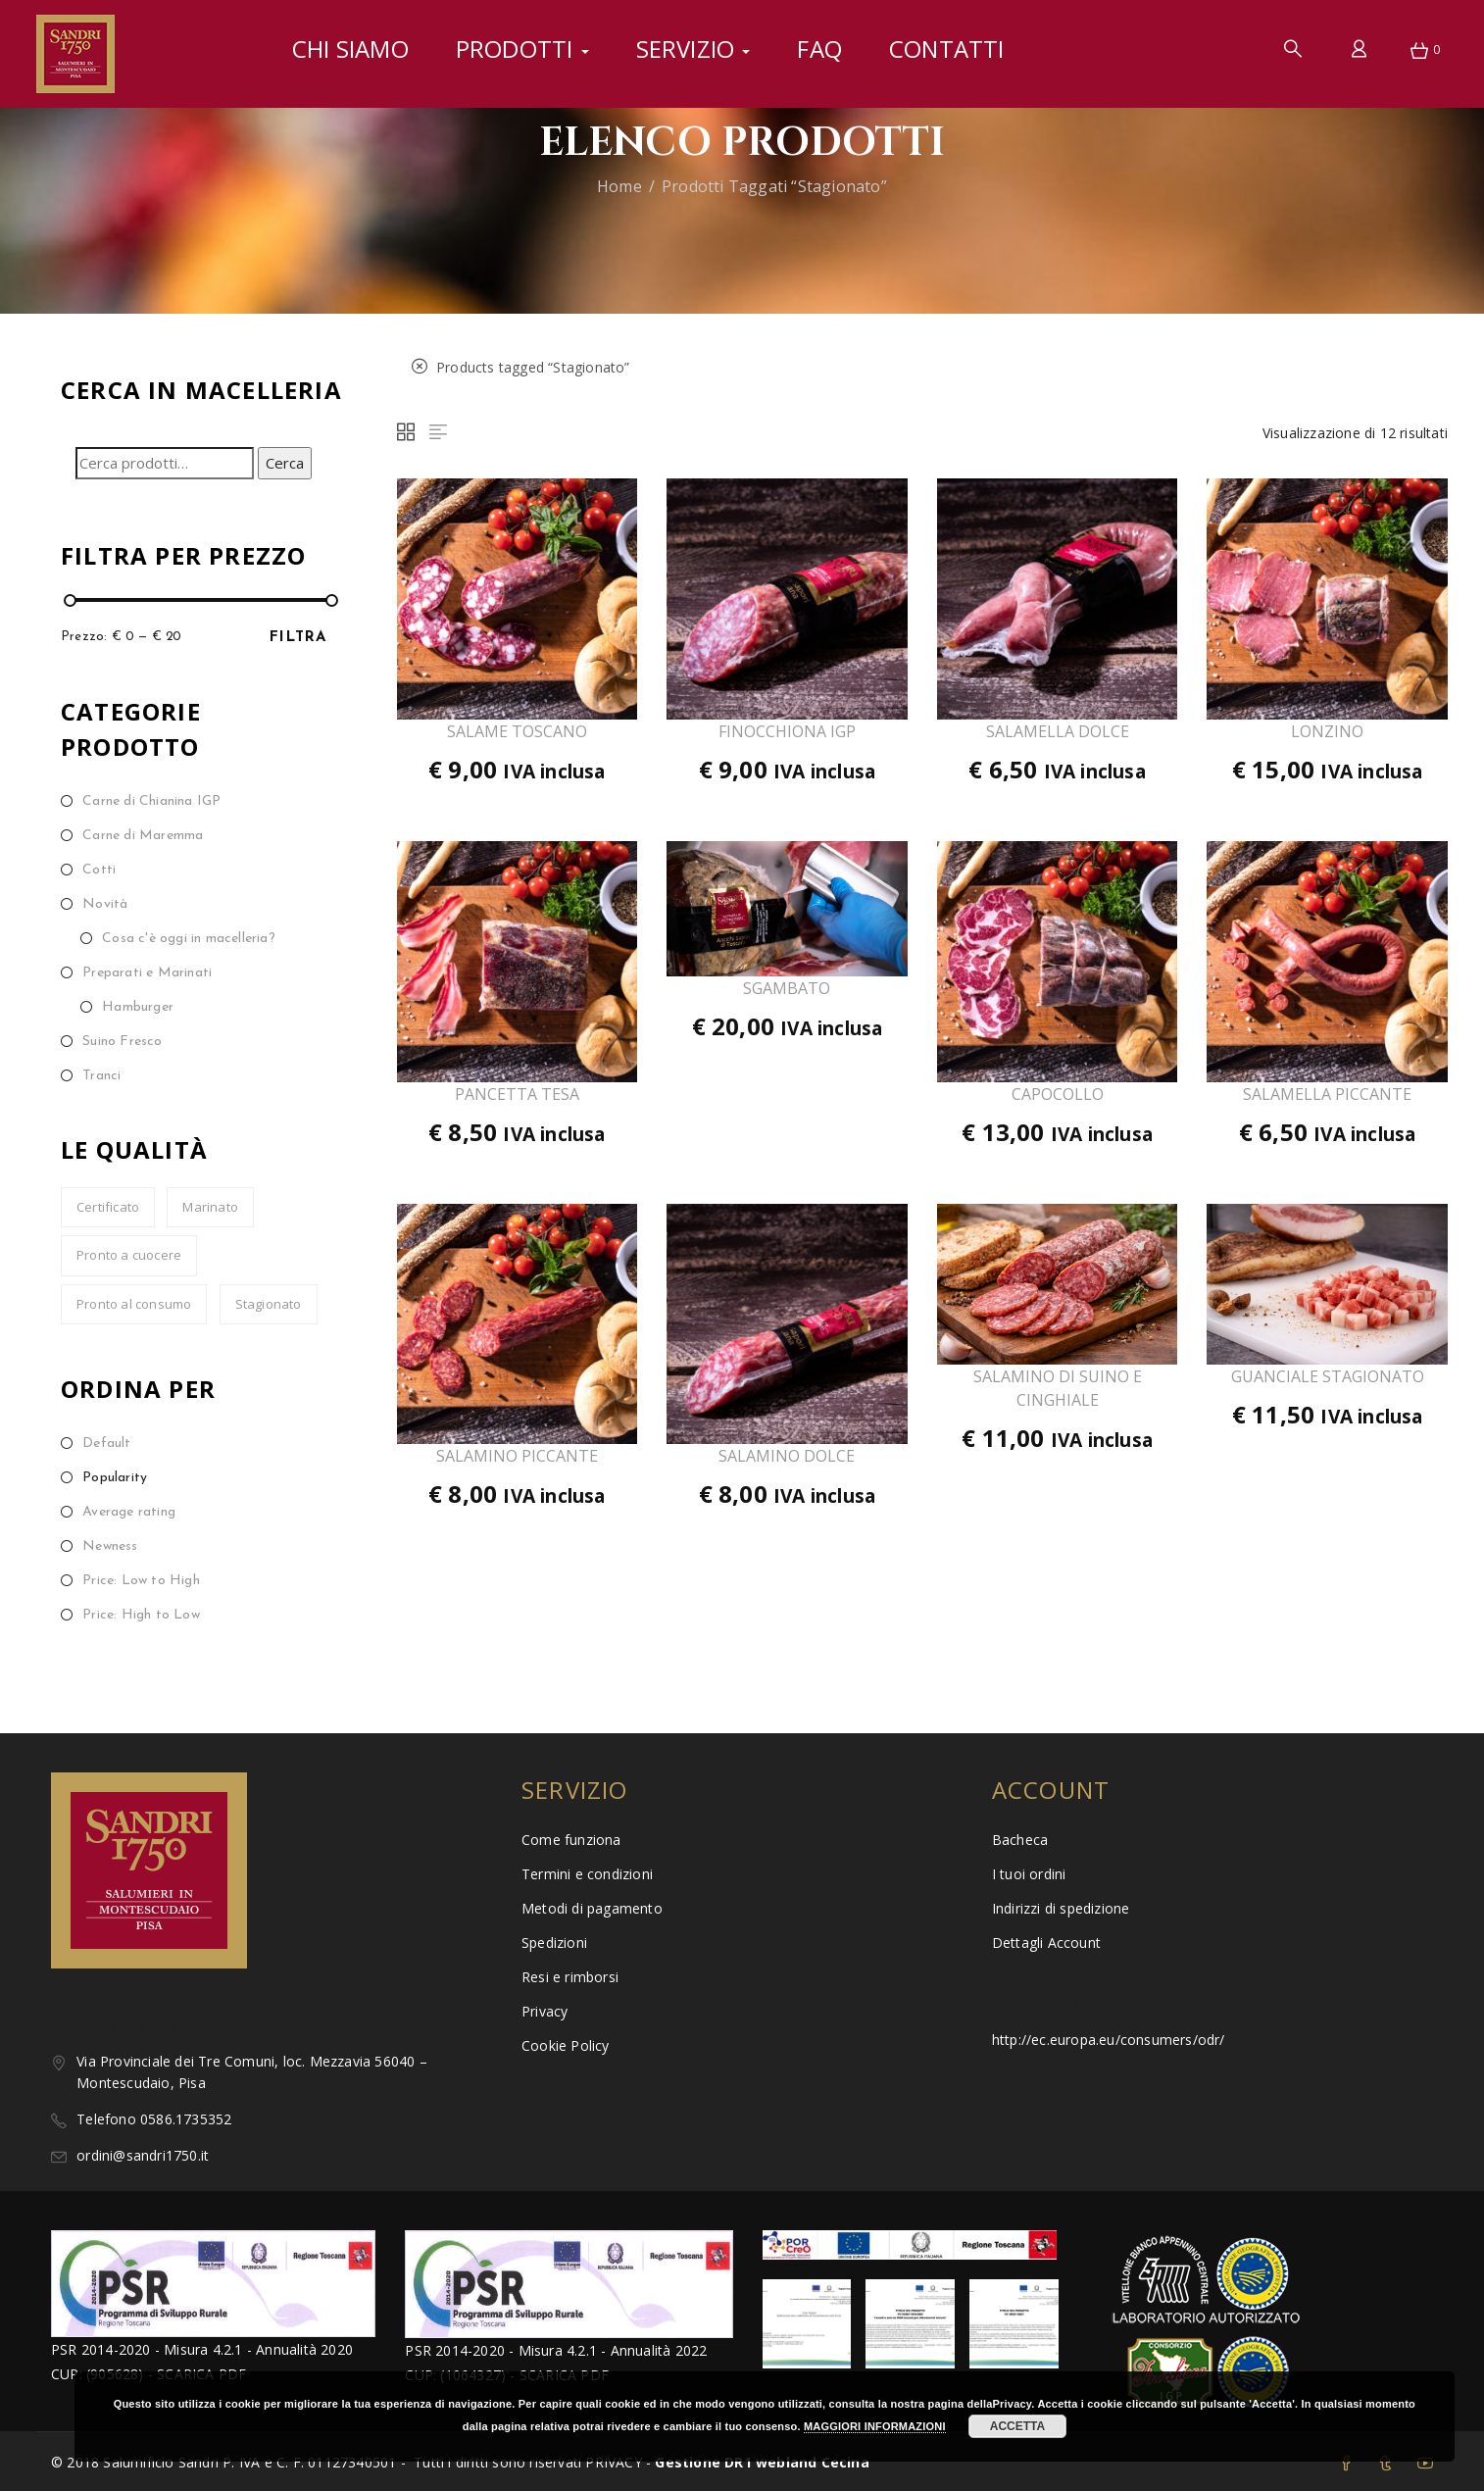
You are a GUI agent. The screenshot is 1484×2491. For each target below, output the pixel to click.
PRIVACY (615, 2462)
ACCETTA (1017, 2426)
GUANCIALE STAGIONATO (1327, 1376)
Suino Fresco (122, 1041)
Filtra (298, 637)
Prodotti (522, 48)
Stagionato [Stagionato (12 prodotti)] (268, 1304)
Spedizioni (554, 1942)
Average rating (128, 1512)
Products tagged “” (521, 367)
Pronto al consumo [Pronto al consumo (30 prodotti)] (133, 1304)
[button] (1419, 52)
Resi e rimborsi (569, 1977)
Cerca (285, 463)
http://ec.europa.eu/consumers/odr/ (1108, 2039)
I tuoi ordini (1029, 1874)
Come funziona (571, 1839)
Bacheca (1020, 1839)
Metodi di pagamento (592, 1908)
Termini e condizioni (587, 1874)
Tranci (101, 1076)
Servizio (693, 48)
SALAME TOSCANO (517, 731)
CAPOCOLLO (1058, 1094)
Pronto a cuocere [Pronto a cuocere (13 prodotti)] (128, 1255)
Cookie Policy (565, 2045)
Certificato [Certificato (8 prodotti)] (107, 1207)
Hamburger (137, 1007)
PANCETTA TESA (517, 1094)
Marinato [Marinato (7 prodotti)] (210, 1207)
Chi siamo (350, 48)
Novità (104, 904)
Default (106, 1443)
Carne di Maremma (142, 835)
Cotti (99, 870)
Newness (109, 1546)
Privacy (544, 2011)
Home (619, 186)
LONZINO (1327, 731)
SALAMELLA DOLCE (1057, 731)
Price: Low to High (141, 1580)
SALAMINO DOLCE (786, 1456)
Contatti (947, 48)
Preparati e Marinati (147, 973)
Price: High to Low (141, 1615)
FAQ (819, 48)
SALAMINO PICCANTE (517, 1456)
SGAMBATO (786, 988)
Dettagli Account (1046, 1942)
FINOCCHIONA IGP (787, 731)
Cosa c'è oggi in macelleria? (188, 938)
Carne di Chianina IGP (151, 801)
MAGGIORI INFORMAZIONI (875, 2426)
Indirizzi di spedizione (1061, 1908)
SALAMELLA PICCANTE (1327, 1094)
